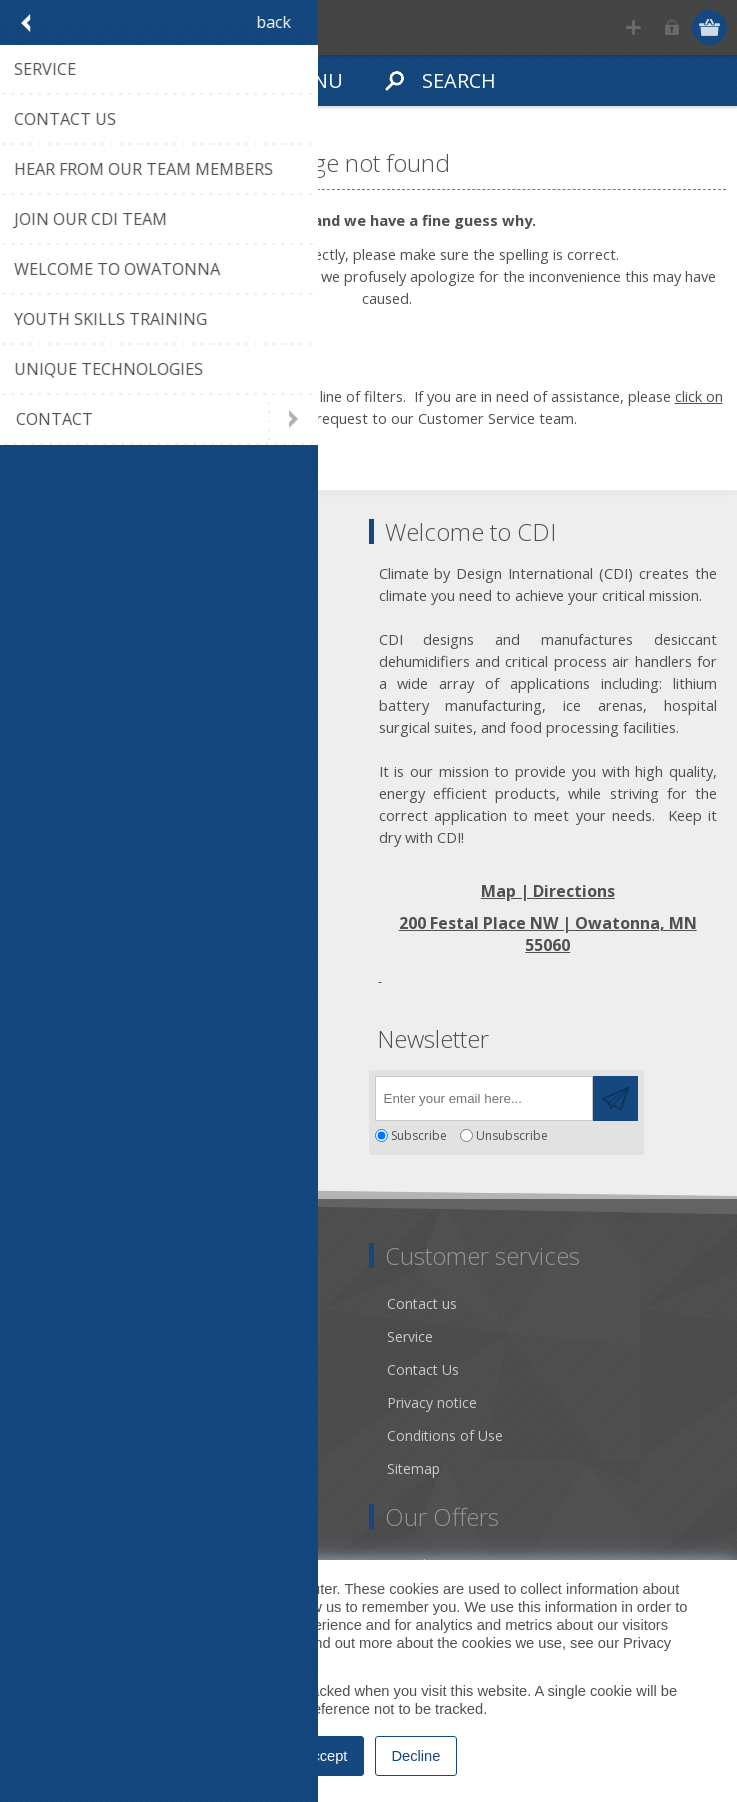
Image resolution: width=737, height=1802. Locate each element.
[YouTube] (147, 1092)
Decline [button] (416, 1756)
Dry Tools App (74, 1303)
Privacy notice (432, 1402)
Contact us (422, 1303)
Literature (59, 1435)
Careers (53, 1468)
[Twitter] (92, 1092)
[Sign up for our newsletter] (484, 1098)
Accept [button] (325, 1756)
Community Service (90, 1369)
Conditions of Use (445, 1435)
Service (410, 1336)
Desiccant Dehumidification (117, 1402)
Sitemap (413, 1468)
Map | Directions (548, 891)
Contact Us (423, 1369)
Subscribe (419, 1135)
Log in (672, 27)
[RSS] (202, 1092)
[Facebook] (37, 1092)
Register (633, 27)
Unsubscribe (512, 1135)
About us (57, 1336)
